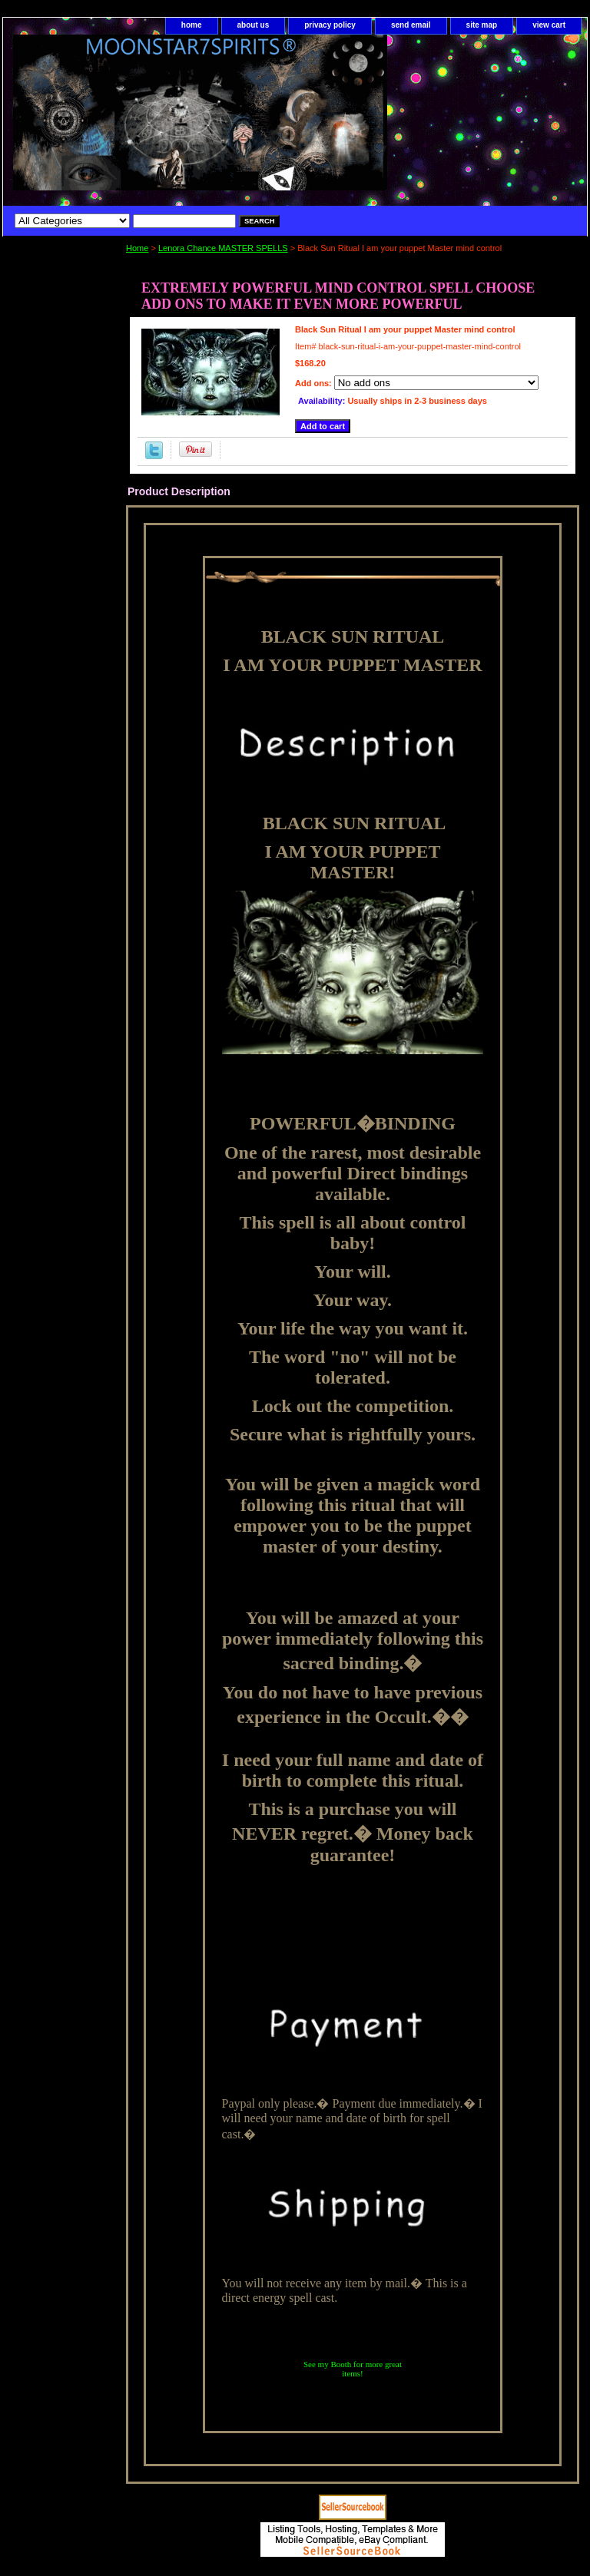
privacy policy (330, 25)
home (191, 25)
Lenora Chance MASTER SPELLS (223, 248)
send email (411, 25)
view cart (548, 25)
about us (253, 25)
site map (482, 25)
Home (137, 248)
